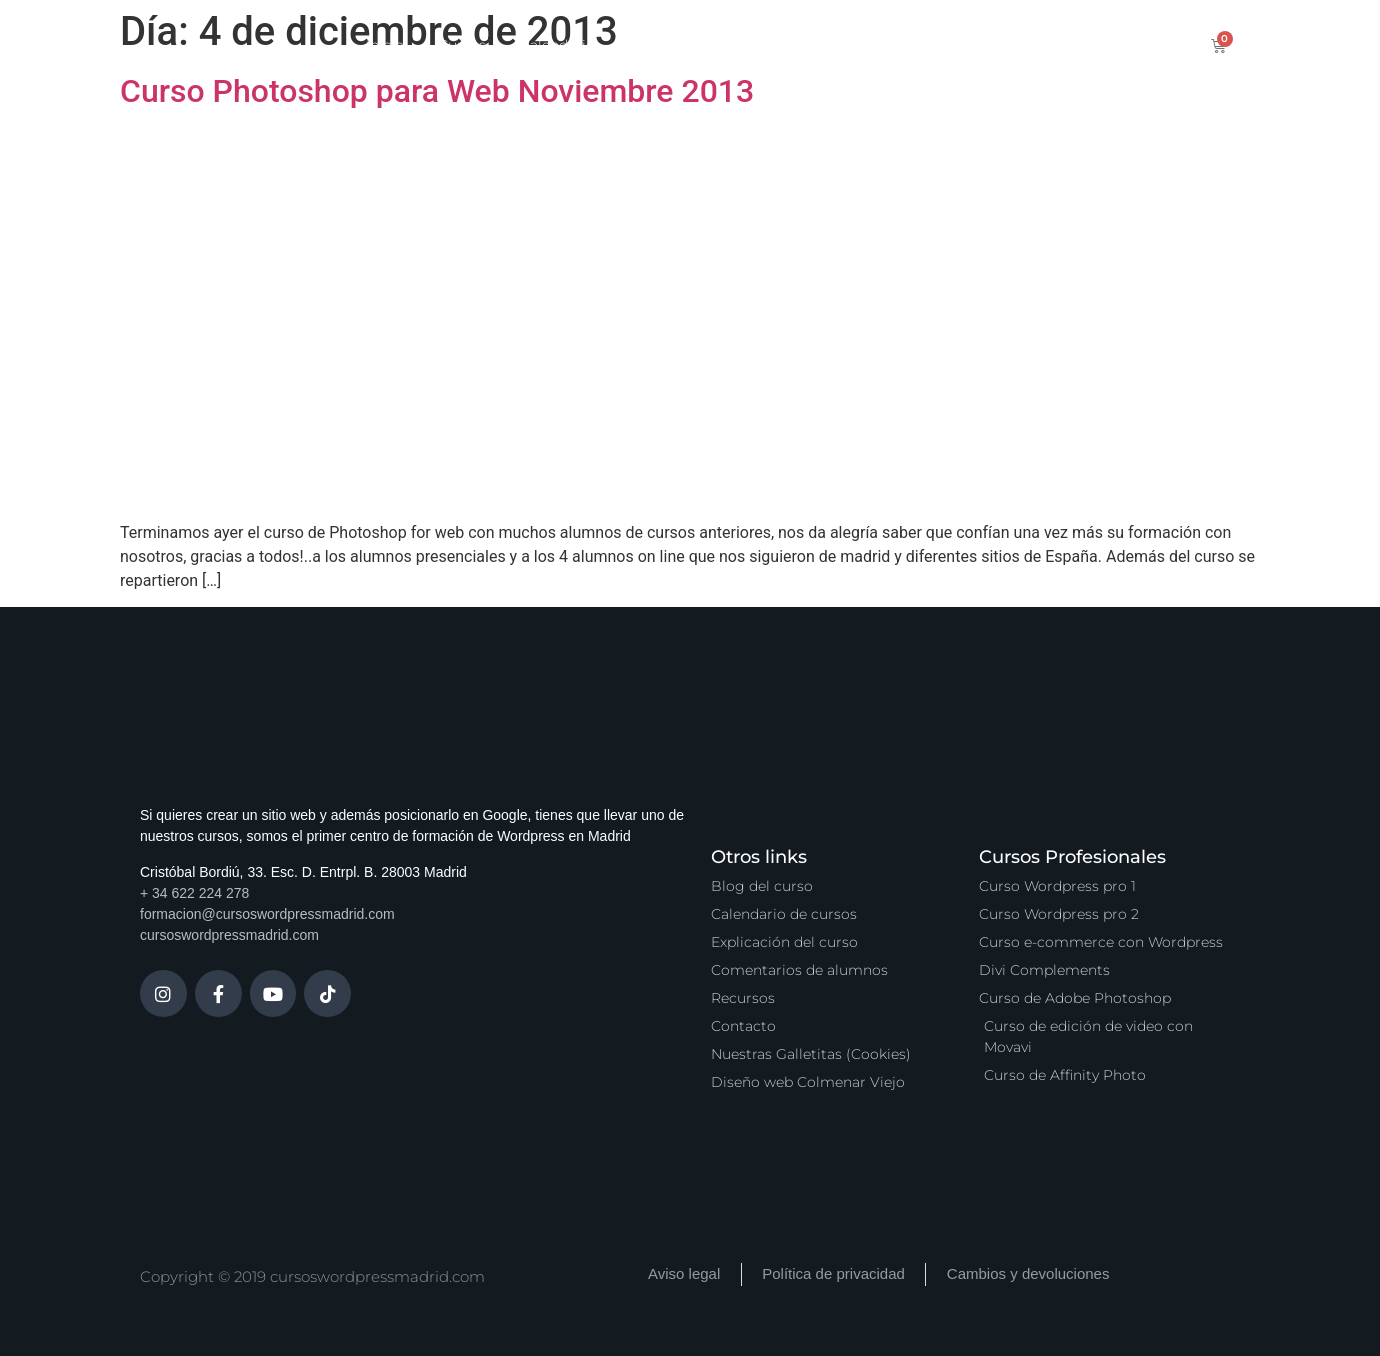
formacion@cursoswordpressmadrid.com (267, 914)
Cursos (462, 45)
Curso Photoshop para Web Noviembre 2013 (437, 91)
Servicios (660, 45)
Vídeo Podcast (915, 45)
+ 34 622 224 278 (194, 893)
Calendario (557, 45)
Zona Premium (778, 45)
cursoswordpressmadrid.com (229, 935)
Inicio (385, 45)
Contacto (1032, 45)
